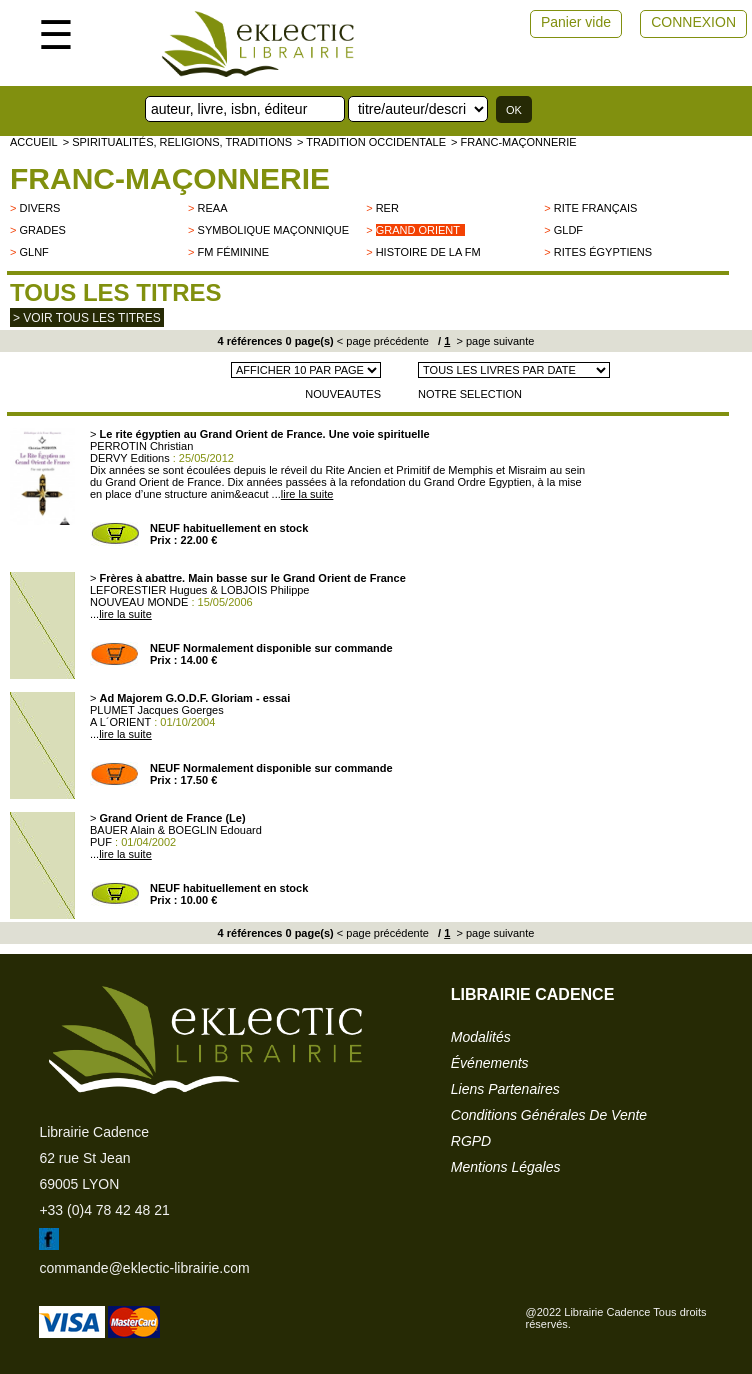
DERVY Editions (130, 458)
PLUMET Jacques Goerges (157, 710)
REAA (213, 208)
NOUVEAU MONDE (139, 602)
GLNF (33, 252)
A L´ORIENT (120, 722)
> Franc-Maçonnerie (514, 142)
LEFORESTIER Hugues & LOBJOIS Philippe (199, 590)
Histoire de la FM (428, 252)
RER (387, 208)
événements (490, 1063)
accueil (34, 142)
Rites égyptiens (603, 252)
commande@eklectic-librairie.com (144, 1268)
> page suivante (493, 341)
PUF (101, 842)
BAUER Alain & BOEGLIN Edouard (176, 830)
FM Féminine (234, 252)
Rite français (596, 208)
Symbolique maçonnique (274, 230)
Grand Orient (418, 230)
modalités (481, 1037)
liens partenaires (505, 1089)
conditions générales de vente (549, 1115)
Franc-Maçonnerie (170, 178)
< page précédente (383, 341)
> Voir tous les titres (87, 318)
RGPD (471, 1141)
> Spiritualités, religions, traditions (177, 142)
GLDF (568, 230)
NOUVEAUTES (343, 394)
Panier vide (576, 22)
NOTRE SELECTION (470, 394)
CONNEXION (693, 22)
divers (39, 208)
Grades (42, 230)
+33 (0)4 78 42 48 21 (104, 1210)
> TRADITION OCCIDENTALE (371, 142)
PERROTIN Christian (141, 446)
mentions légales (506, 1167)
